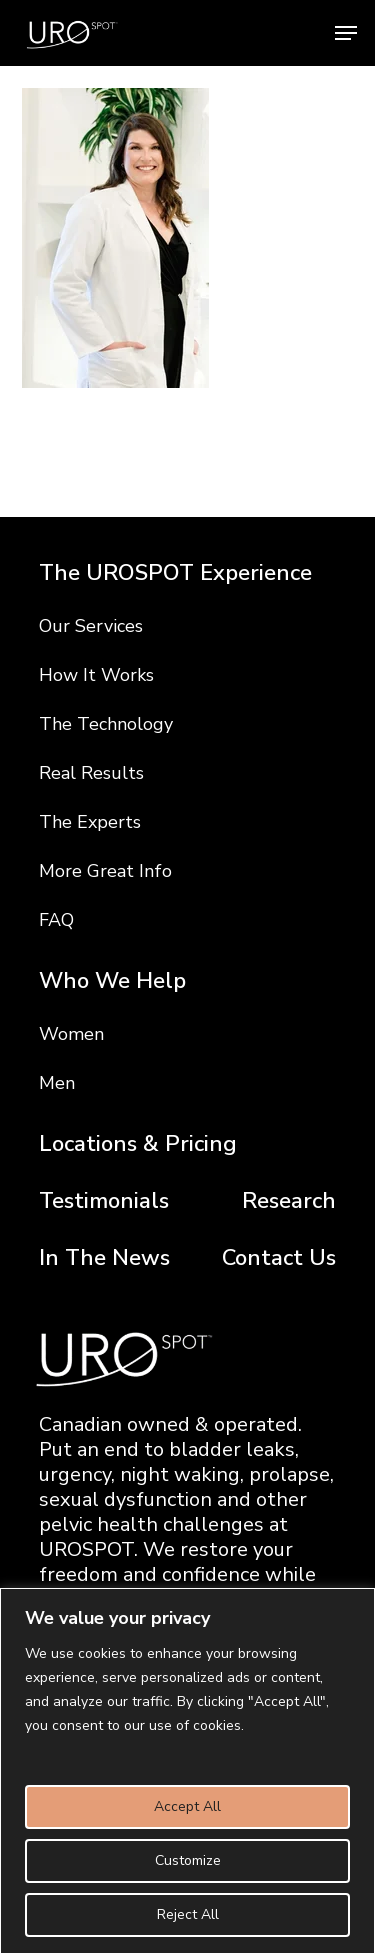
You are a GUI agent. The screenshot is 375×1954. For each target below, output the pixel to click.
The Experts (90, 822)
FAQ (56, 920)
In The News (104, 1258)
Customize (188, 1860)
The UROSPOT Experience (175, 573)
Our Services (91, 626)
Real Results (91, 773)
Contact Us (279, 1258)
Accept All (187, 1806)
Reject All (188, 1914)
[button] (346, 33)
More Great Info (105, 871)
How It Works (96, 675)
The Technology (106, 724)
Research (289, 1201)
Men (57, 1083)
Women (71, 1034)
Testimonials (104, 1201)
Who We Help (112, 981)
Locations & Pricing (138, 1144)
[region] (187, 1771)
